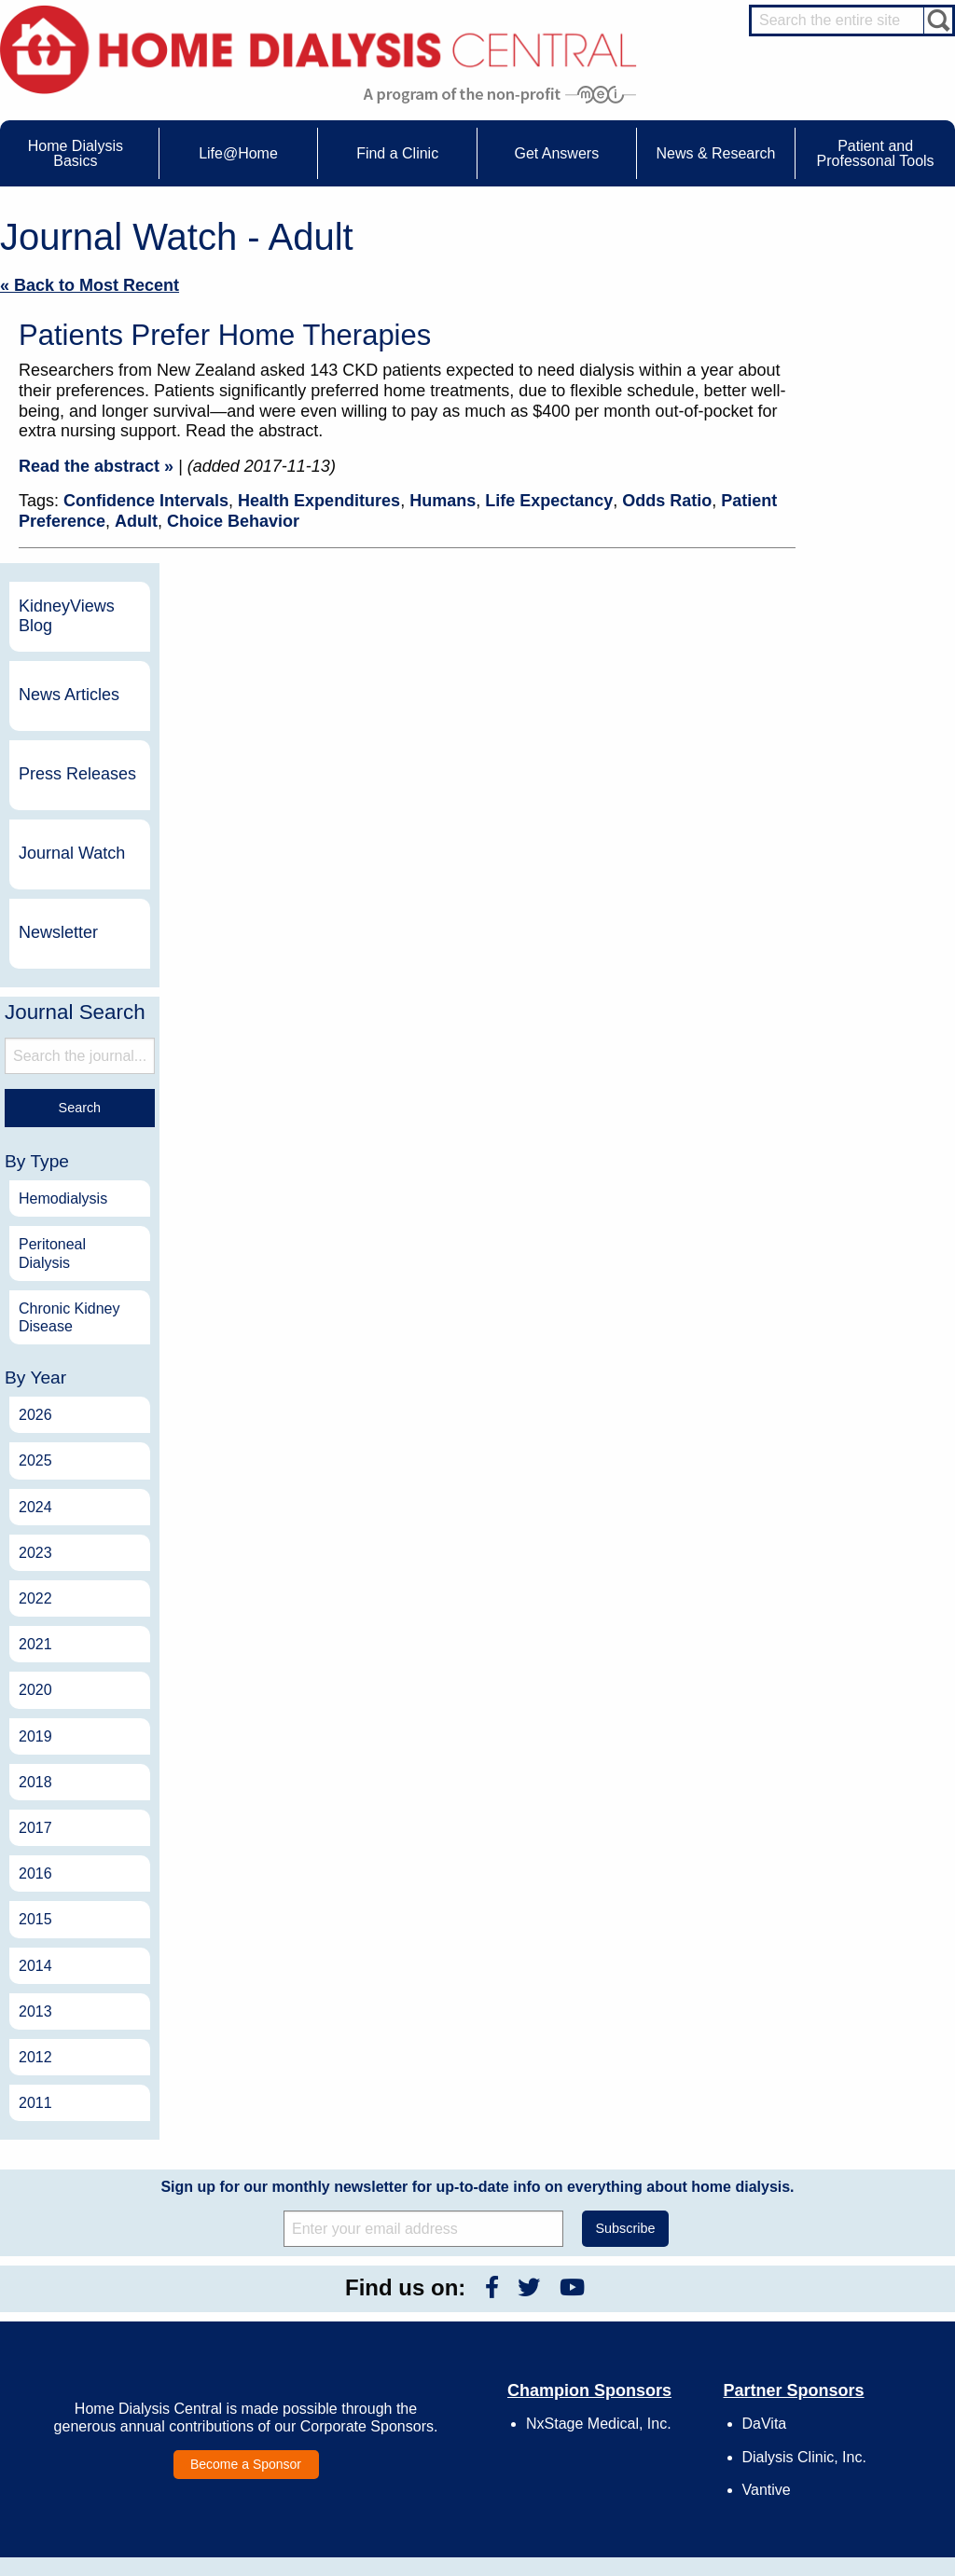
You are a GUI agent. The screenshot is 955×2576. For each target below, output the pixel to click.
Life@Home (247, 2273)
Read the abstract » (96, 466)
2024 (831, 1160)
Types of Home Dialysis (106, 2363)
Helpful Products (277, 2401)
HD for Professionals (871, 2459)
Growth (628, 2333)
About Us (613, 2273)
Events (440, 2299)
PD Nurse (844, 2346)
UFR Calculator (86, 2299)
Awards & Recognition (665, 2315)
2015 (831, 1572)
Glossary (632, 2436)
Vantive (766, 2143)
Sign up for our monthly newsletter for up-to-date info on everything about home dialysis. (477, 1840)
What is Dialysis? (90, 2346)
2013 (831, 1665)
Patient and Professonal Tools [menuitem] (875, 153)
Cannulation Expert (867, 2312)
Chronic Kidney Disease (865, 970)
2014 (831, 1619)
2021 (831, 1297)
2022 (831, 1252)
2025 (831, 1115)
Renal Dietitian (856, 2363)
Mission (629, 2401)
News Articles (864, 347)
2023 (831, 1206)
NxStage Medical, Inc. (598, 2077)
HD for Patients (857, 2441)
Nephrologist (851, 2329)
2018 (831, 1435)
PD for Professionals (870, 2493)
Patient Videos (272, 2384)
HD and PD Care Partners (862, 2417)
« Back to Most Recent (89, 285)
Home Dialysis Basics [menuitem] (75, 153)
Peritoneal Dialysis (847, 907)
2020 (831, 1344)
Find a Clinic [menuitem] (397, 153)
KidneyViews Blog (862, 269)
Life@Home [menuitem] (238, 153)
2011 (831, 1756)
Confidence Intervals (145, 500)
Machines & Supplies (100, 2381)
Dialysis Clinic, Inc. (804, 2110)
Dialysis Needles (277, 2333)
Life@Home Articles (285, 2350)
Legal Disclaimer (651, 2350)
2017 (831, 1481)
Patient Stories (272, 2367)
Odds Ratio (667, 500)
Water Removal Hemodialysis (86, 2322)
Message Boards (827, 2273)
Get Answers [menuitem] (556, 153)
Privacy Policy (645, 2418)
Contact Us (637, 2299)
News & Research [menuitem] (715, 153)
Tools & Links (81, 2432)
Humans (442, 500)
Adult (136, 521)
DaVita (764, 2077)
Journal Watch (867, 506)
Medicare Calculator (98, 2397)
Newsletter (853, 585)
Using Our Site (646, 2384)
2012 (831, 1710)
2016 (831, 1527)
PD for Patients (857, 2476)
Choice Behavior (233, 521)
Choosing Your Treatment (299, 2315)
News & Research (456, 2273)
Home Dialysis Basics (96, 2273)
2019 (831, 1390)
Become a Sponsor (245, 2117)
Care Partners (271, 2299)
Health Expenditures (319, 500)
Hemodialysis (858, 852)
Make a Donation (652, 2367)
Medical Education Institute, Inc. (533, 2567)
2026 (831, 1068)
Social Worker (854, 2381)
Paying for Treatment (100, 2414)
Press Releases (873, 427)
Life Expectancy (549, 500)
